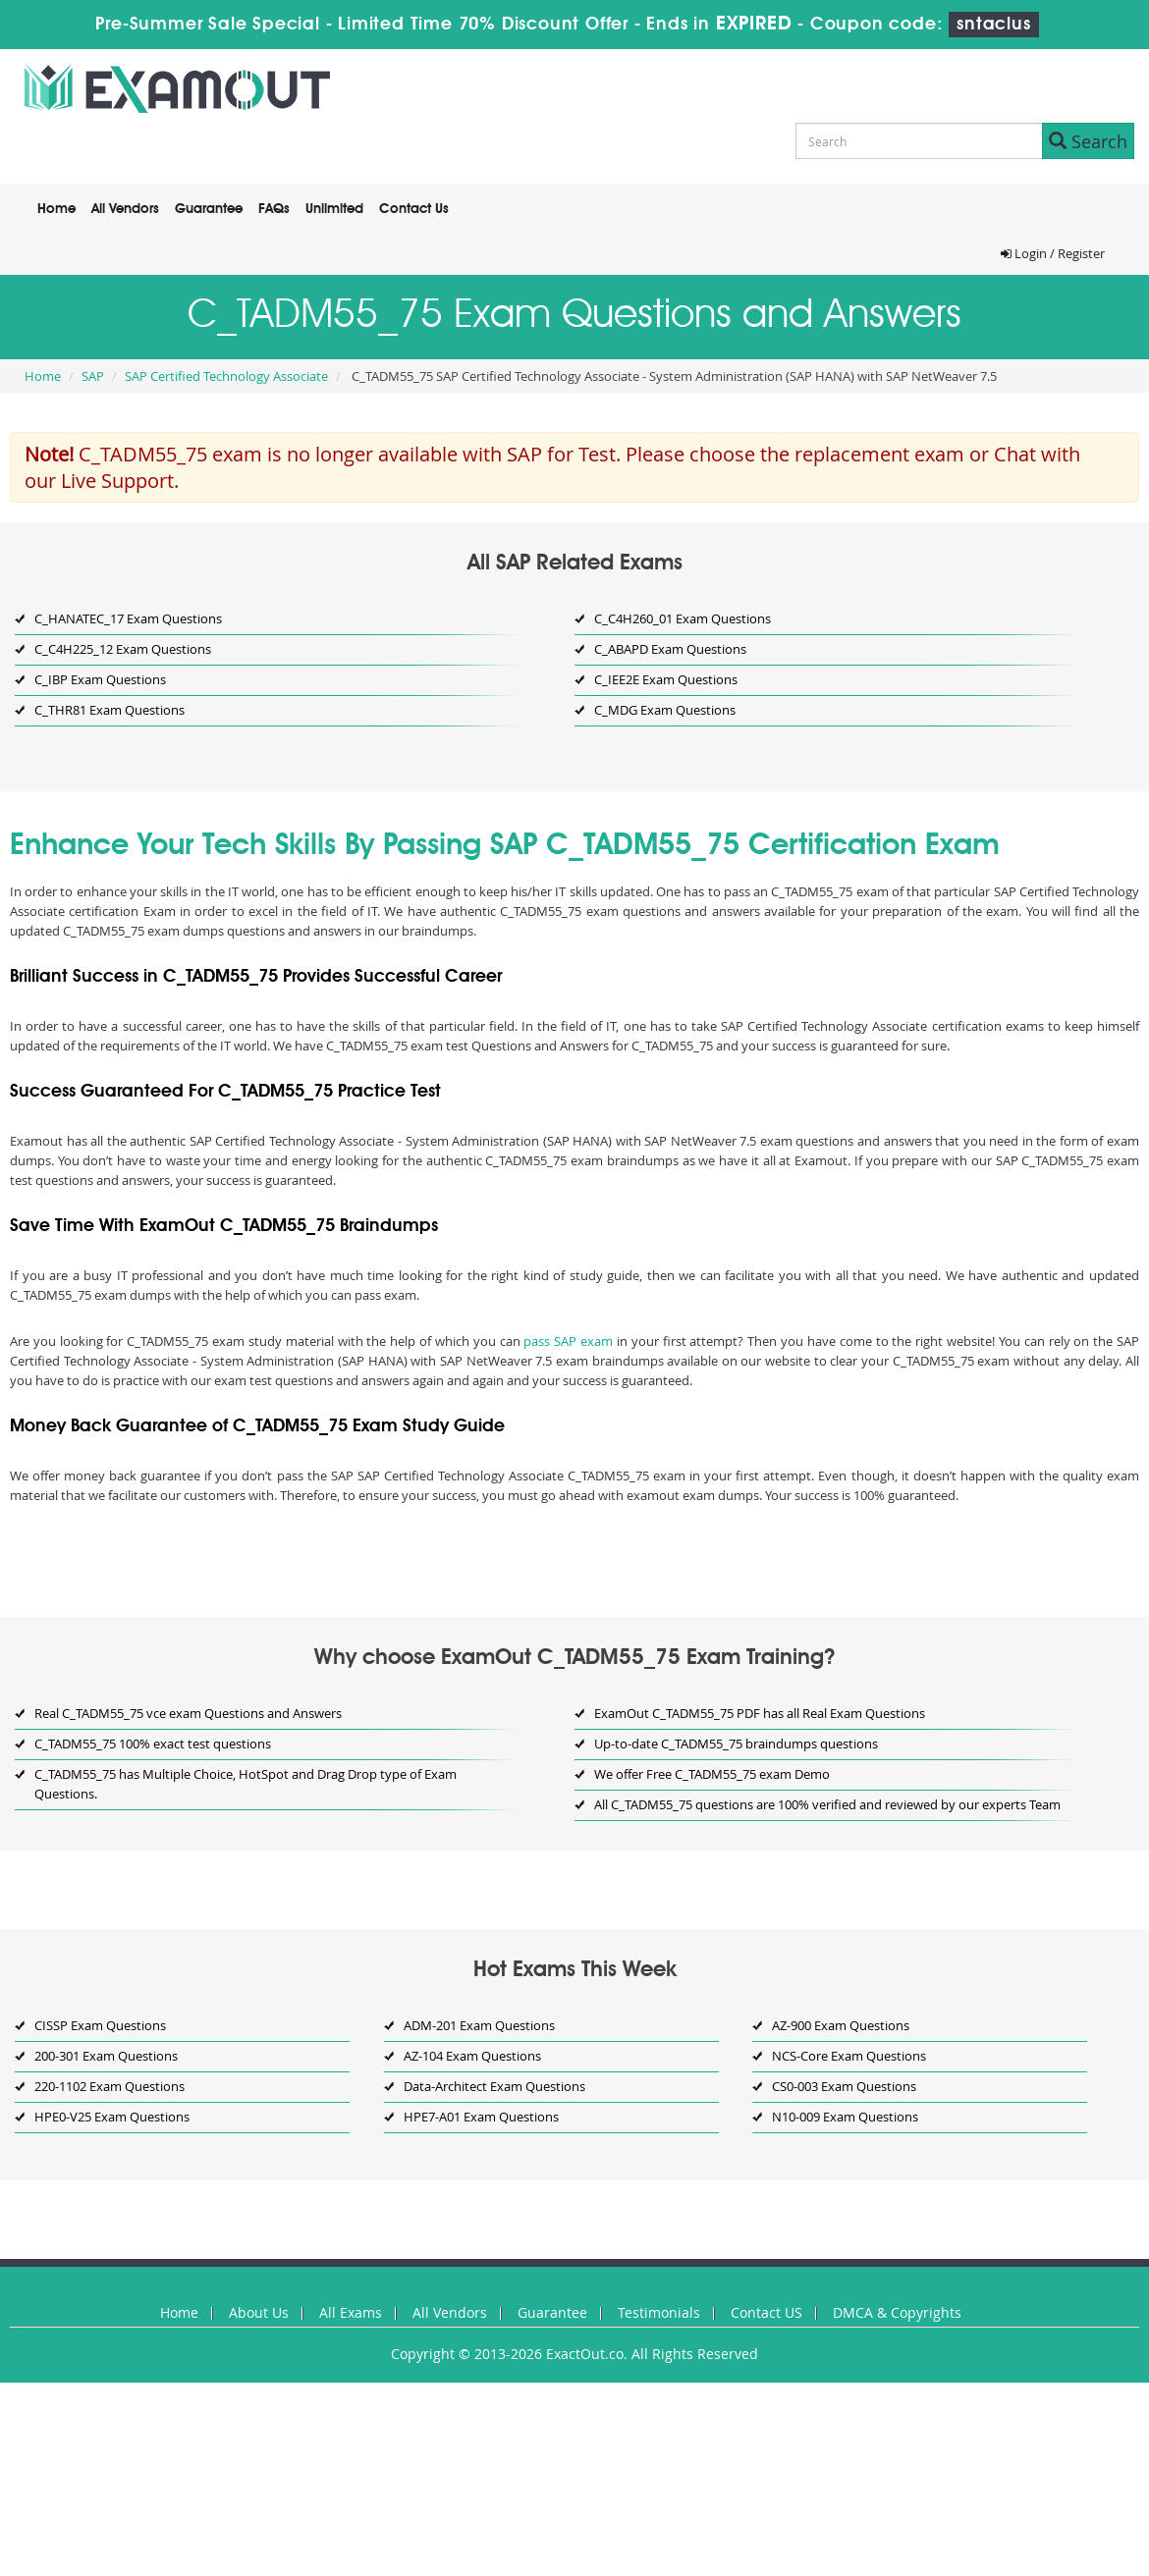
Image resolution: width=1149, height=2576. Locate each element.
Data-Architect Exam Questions (494, 2086)
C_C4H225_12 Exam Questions (122, 649)
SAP (93, 376)
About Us (259, 2312)
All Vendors (125, 209)
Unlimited (334, 209)
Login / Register (1053, 253)
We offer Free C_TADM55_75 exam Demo (712, 1774)
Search (1088, 141)
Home (56, 209)
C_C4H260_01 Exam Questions (682, 618)
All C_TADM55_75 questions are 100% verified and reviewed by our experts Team (827, 1804)
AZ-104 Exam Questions (472, 2056)
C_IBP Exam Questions (100, 679)
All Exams (350, 2312)
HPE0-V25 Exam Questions (112, 2116)
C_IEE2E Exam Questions (666, 679)
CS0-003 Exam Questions (844, 2086)
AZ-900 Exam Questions (840, 2025)
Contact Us (414, 209)
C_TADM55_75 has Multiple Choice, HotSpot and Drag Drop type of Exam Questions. (245, 1783)
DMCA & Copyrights (897, 2312)
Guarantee (209, 209)
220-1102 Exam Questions (109, 2086)
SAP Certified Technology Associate (226, 376)
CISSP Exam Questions (100, 2025)
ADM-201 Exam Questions (479, 2025)
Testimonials (659, 2312)
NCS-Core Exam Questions (849, 2056)
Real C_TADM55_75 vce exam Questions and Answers (188, 1713)
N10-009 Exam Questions (845, 2116)
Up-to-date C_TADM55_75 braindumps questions (736, 1743)
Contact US (766, 2312)
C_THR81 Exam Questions (109, 710)
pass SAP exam (568, 1341)
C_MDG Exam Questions (665, 710)
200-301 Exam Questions (106, 2056)
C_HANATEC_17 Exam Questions (128, 618)
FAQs (274, 209)
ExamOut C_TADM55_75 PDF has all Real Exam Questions (759, 1713)
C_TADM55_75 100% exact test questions (152, 1743)
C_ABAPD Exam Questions (670, 649)
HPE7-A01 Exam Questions (481, 2116)
